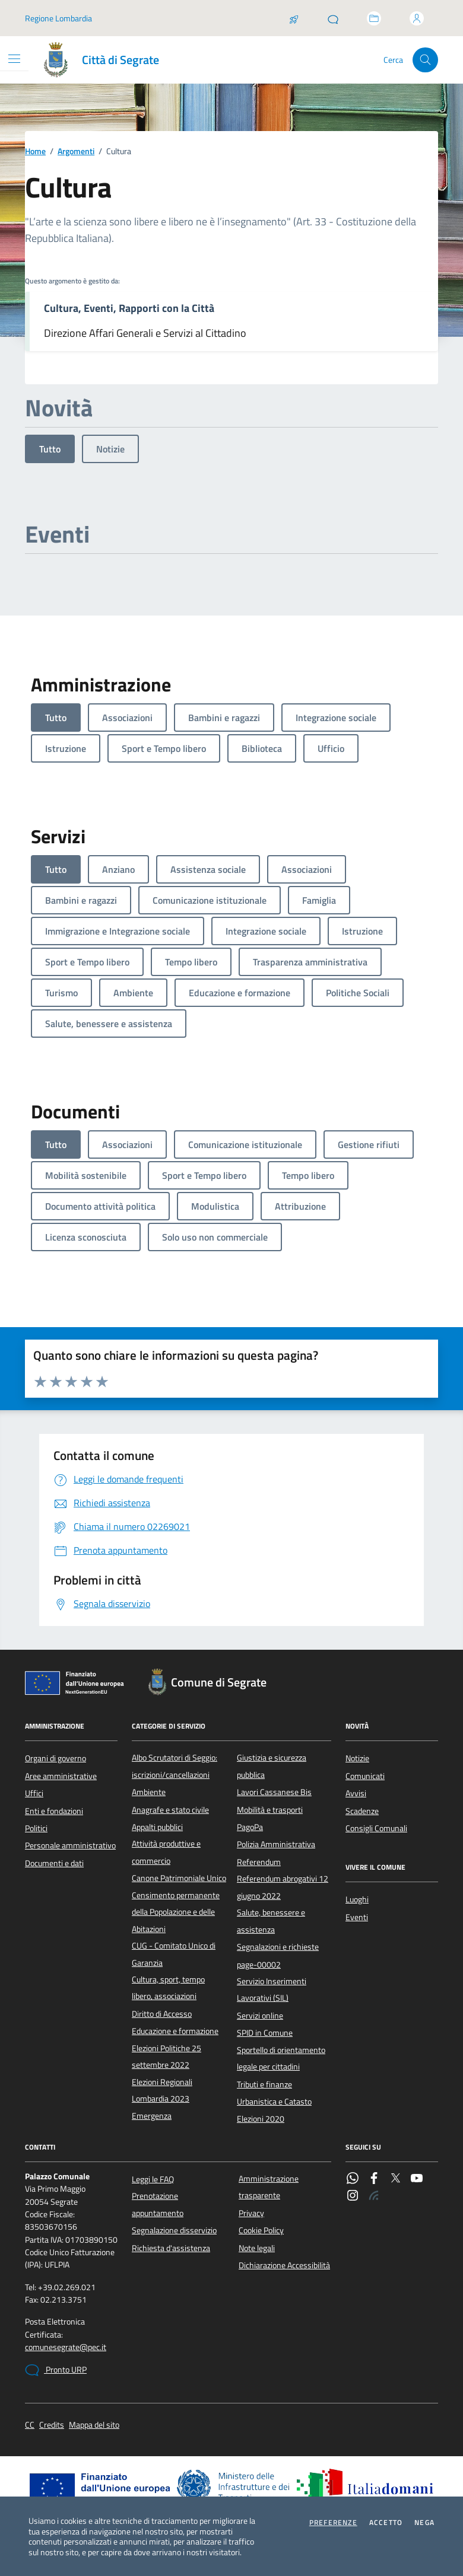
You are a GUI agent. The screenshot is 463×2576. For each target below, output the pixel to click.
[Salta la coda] (293, 18)
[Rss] (374, 2196)
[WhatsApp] (352, 2179)
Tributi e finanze (264, 2084)
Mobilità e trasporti (270, 1809)
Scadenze (362, 1811)
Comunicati (365, 1776)
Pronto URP (56, 2370)
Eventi (356, 1917)
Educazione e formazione (175, 2031)
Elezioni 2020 (260, 2118)
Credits (51, 2425)
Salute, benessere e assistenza (271, 1921)
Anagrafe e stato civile (170, 1809)
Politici (36, 1828)
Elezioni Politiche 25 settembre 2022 (166, 2056)
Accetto (385, 2522)
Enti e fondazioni (54, 1811)
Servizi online (260, 2015)
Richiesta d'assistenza (171, 2248)
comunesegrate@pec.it (65, 2347)
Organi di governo (55, 1758)
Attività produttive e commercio (166, 1852)
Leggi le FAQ (153, 2179)
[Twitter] (395, 2179)
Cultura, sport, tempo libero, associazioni (168, 1988)
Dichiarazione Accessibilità (284, 2265)
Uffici (34, 1793)
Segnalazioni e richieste (278, 1946)
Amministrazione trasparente (269, 2187)
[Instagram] (352, 2196)
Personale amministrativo (70, 1845)
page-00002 (259, 1964)
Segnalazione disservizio (174, 2230)
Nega (424, 2522)
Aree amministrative (61, 1776)
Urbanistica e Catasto (274, 2101)
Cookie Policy (261, 2230)
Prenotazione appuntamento (157, 2204)
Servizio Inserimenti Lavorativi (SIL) (271, 1989)
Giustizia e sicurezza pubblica (271, 1766)
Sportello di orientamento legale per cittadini (281, 2058)
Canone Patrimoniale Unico (179, 1878)
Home (35, 151)
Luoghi (357, 1899)
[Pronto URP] (333, 18)
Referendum (259, 1862)
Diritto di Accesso (162, 2013)
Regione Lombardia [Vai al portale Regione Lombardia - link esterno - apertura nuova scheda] (58, 18)
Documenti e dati (54, 1863)
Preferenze (333, 2522)
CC (29, 2425)
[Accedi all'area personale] (416, 18)
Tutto (50, 449)
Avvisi (355, 1793)
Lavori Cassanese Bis (274, 1792)
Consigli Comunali (376, 1828)
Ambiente (149, 1792)
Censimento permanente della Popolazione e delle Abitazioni (176, 1912)
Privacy (251, 2213)
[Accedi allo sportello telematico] (374, 18)
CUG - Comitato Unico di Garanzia (173, 1954)
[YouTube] (417, 2179)
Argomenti (76, 151)
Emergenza (152, 2115)
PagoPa (250, 1827)
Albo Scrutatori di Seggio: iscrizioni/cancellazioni (174, 1766)
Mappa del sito (94, 2425)
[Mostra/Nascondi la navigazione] (14, 59)
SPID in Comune (265, 2032)
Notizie (110, 449)
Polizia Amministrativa (276, 1844)
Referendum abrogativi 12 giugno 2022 (282, 1887)
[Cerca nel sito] (425, 60)
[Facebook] (374, 2179)
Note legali (257, 2248)
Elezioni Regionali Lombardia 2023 (162, 2090)
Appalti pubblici (157, 1827)
